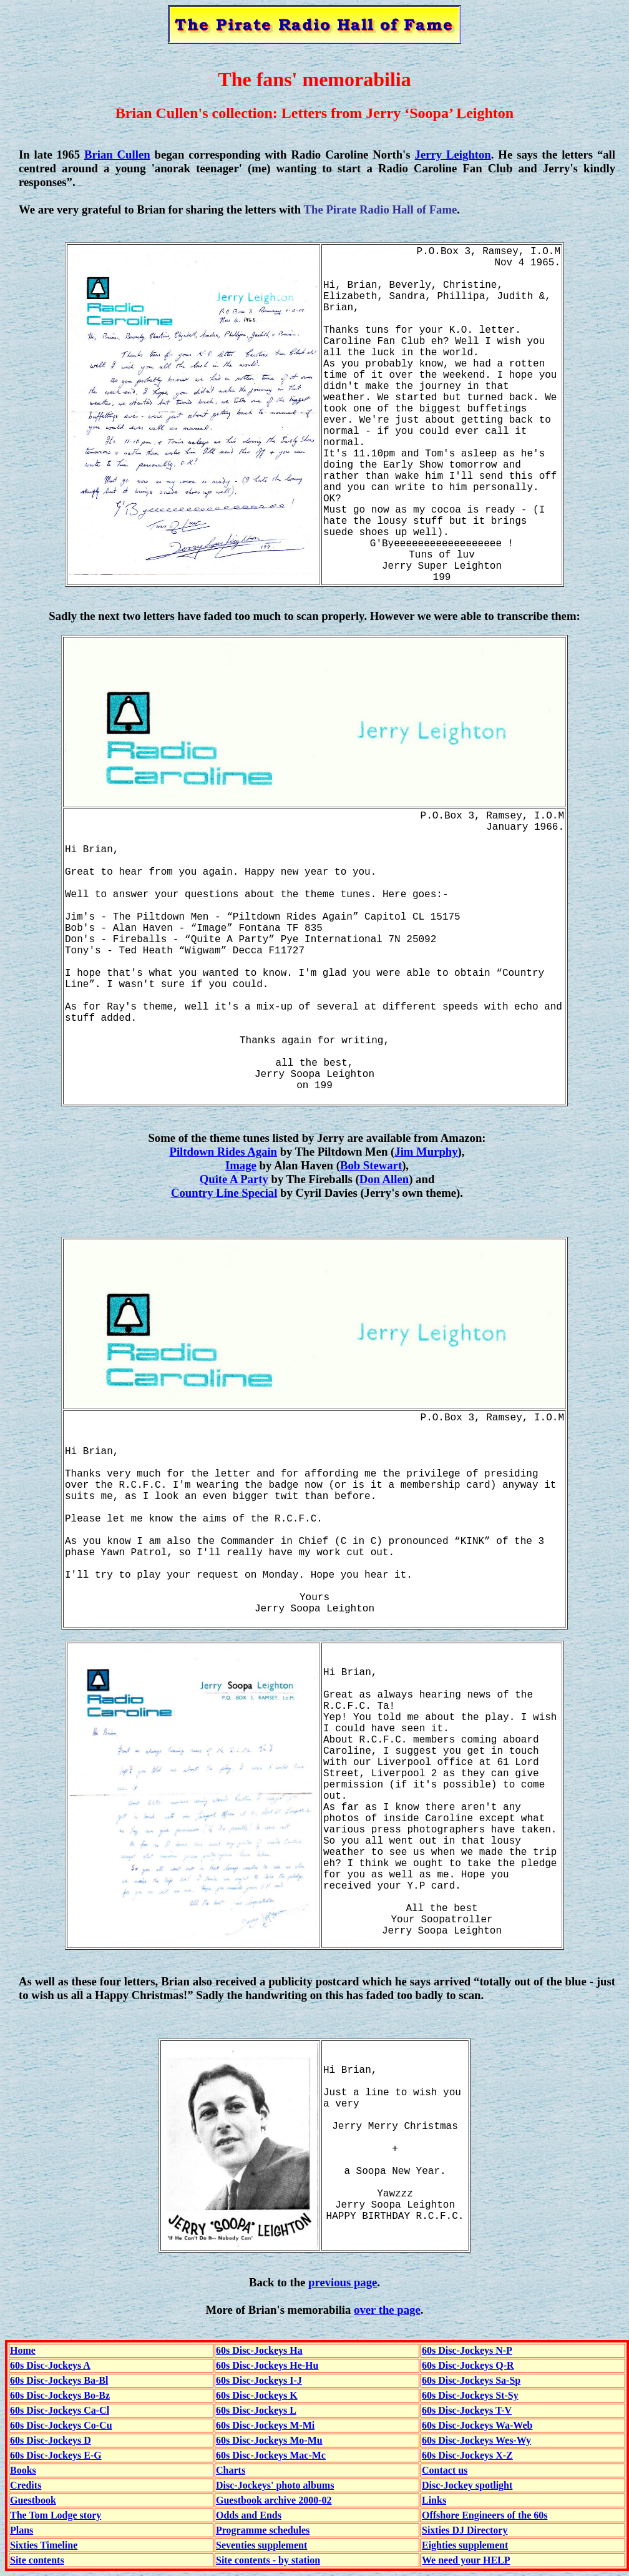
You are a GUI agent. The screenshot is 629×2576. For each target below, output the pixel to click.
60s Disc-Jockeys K (257, 2395)
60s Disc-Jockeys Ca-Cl (59, 2410)
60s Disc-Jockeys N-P (467, 2350)
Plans (21, 2530)
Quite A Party (234, 1179)
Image (240, 1165)
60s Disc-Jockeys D (50, 2440)
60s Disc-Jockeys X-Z (467, 2455)
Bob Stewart (371, 1165)
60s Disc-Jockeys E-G (56, 2455)
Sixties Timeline (43, 2545)
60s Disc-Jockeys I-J (259, 2380)
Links (434, 2500)
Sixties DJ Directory (464, 2530)
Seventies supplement (261, 2545)
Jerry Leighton (453, 154)
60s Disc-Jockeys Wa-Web (477, 2425)
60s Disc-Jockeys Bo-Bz (60, 2395)
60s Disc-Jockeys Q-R (468, 2365)
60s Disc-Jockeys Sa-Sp (471, 2380)
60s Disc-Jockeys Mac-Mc (271, 2455)
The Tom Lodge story (55, 2515)
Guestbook (33, 2500)
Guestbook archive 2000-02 (273, 2500)
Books (23, 2470)
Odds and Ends (248, 2515)
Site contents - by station (268, 2560)
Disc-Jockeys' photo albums (275, 2485)
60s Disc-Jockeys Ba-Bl (59, 2380)
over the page (387, 2309)
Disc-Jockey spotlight (467, 2485)
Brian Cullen (117, 154)
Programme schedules (263, 2530)
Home (23, 2350)
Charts (230, 2470)
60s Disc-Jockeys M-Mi (265, 2425)
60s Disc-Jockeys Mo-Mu (269, 2440)
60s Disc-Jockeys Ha (259, 2350)
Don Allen (384, 1179)
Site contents (37, 2560)
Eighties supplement (465, 2545)
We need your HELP (466, 2560)
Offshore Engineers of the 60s (484, 2515)
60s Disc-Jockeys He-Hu (267, 2365)
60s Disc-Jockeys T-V (467, 2410)
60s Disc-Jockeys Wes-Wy (476, 2440)
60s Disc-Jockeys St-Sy (470, 2395)
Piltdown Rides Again (223, 1151)
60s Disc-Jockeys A (50, 2365)
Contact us (444, 2470)
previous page (342, 2282)
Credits (25, 2485)
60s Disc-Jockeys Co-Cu (61, 2425)
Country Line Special (224, 1192)
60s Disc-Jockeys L (256, 2410)
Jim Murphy (425, 1151)
